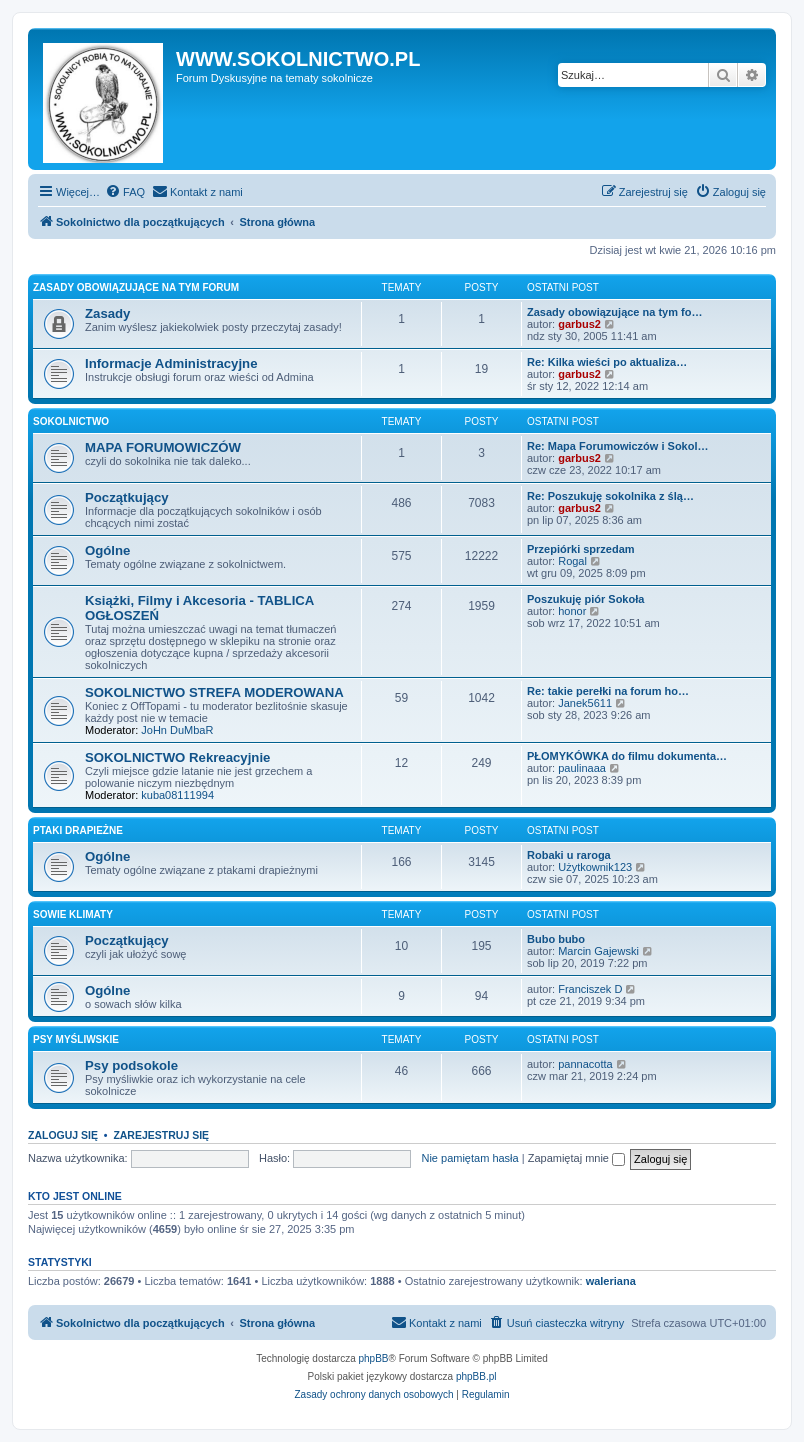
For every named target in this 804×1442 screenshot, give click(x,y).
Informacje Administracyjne (171, 363)
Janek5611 (585, 703)
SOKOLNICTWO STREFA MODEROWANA (214, 692)
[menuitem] (125, 192)
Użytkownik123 (595, 867)
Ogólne (107, 550)
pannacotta (585, 1064)
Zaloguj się (63, 1135)
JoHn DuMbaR (177, 730)
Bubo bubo (556, 939)
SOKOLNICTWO (71, 421)
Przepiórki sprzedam (581, 549)
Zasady (107, 313)
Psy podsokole (131, 1065)
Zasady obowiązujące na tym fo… (614, 312)
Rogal (572, 561)
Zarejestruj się (161, 1135)
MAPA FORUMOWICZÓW (163, 447)
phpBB (374, 1358)
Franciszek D (590, 989)
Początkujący (127, 497)
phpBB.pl (476, 1376)
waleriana (611, 1281)
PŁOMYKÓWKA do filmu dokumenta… (627, 756)
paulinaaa (582, 768)
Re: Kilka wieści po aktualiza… (607, 362)
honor (572, 611)
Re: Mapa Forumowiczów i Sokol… (618, 446)
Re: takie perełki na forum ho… (608, 691)
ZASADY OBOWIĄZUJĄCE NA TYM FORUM (136, 287)
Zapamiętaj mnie (576, 1158)
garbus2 (579, 324)
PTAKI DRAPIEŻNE (78, 830)
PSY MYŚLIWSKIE (76, 1039)
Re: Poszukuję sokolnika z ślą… (610, 496)
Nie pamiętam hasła (469, 1158)
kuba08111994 (177, 795)
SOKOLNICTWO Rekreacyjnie (177, 757)
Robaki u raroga (569, 855)
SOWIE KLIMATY (73, 914)
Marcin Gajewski (598, 951)
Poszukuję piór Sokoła (585, 599)
